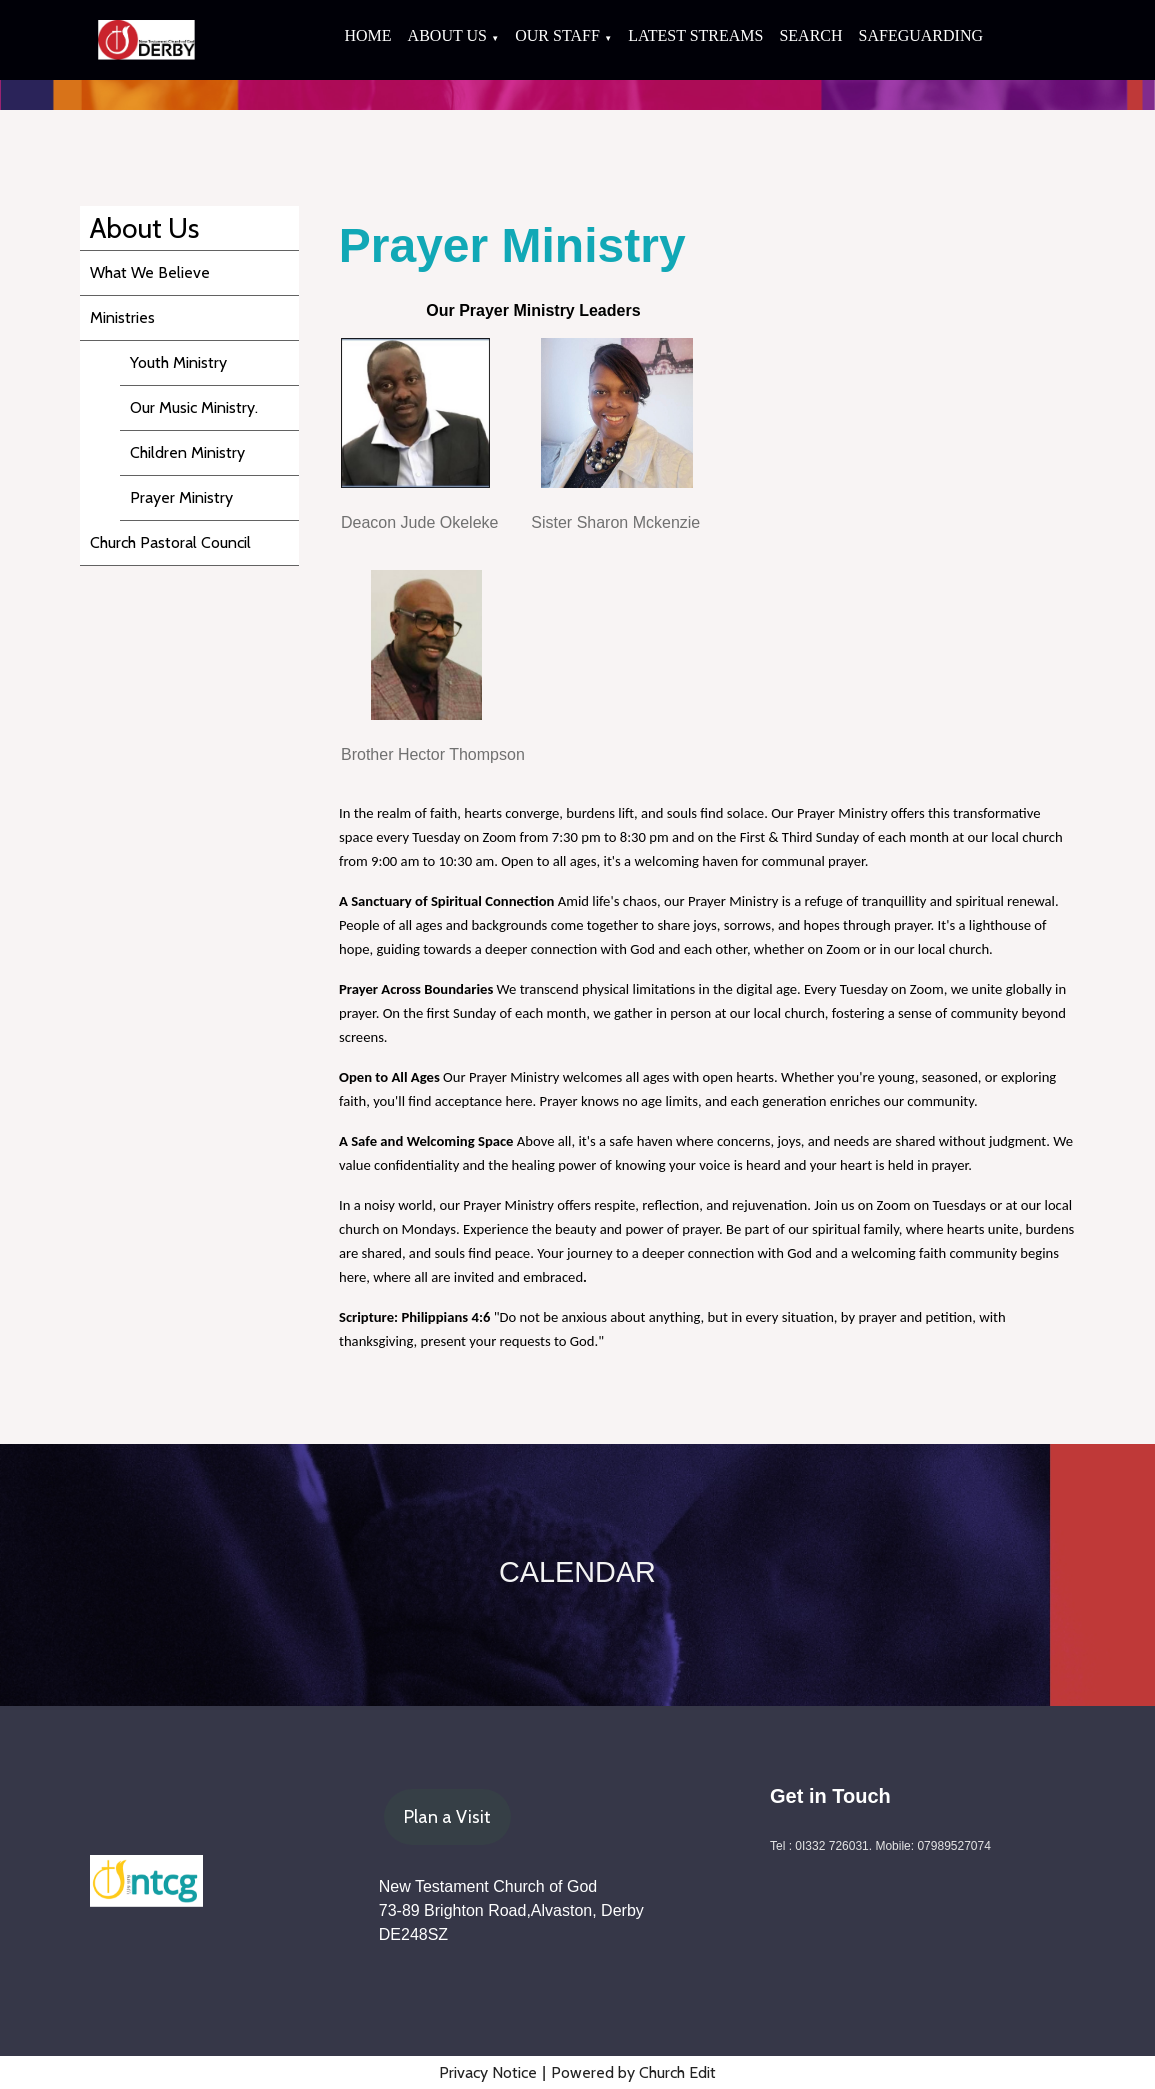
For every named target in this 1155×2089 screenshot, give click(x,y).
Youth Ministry (178, 362)
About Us (447, 35)
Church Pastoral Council (170, 542)
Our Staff (557, 35)
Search (810, 35)
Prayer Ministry (181, 497)
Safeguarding (921, 35)
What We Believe (150, 272)
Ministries (122, 317)
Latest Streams (695, 35)
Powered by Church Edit (633, 2072)
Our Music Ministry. (194, 407)
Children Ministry (187, 452)
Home (367, 35)
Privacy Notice (488, 2072)
